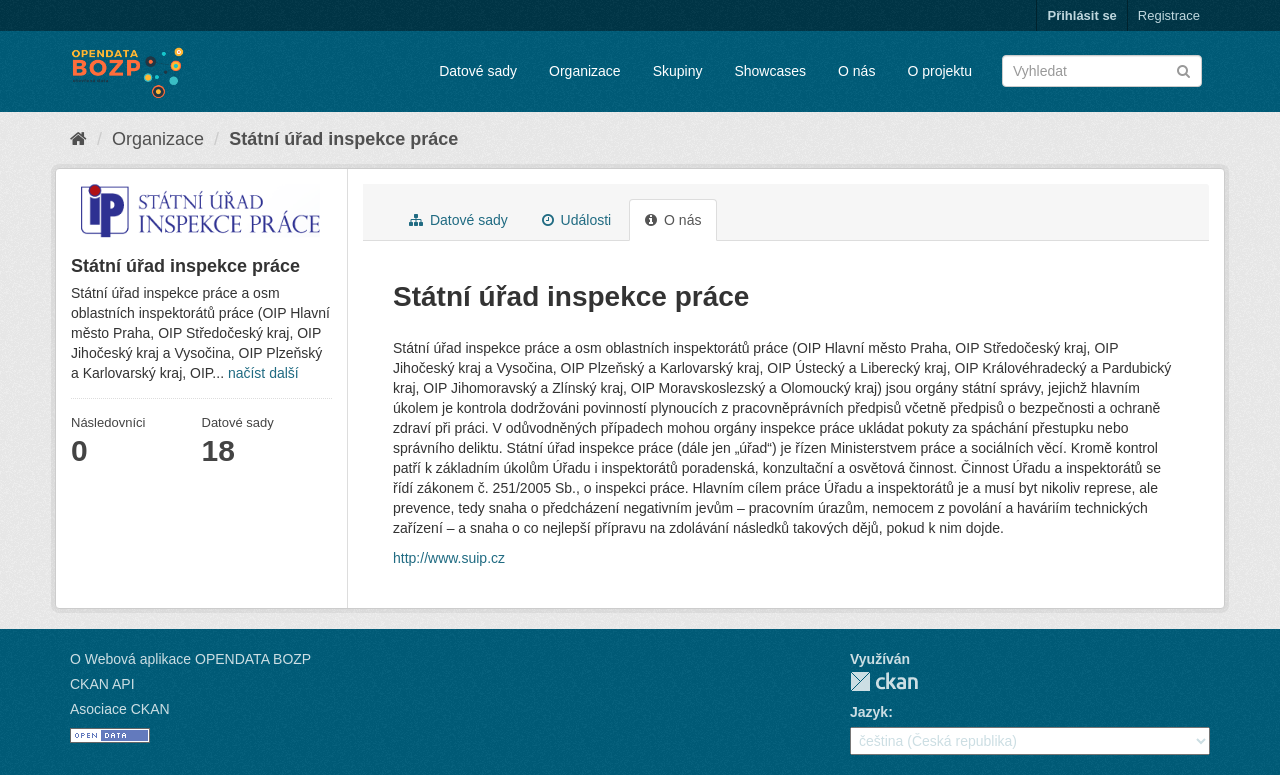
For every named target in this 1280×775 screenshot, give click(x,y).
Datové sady (478, 71)
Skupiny (678, 71)
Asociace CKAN (120, 709)
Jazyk (869, 712)
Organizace (585, 71)
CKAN (884, 681)
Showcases (770, 71)
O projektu (939, 71)
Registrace (1169, 15)
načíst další (263, 373)
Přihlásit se (1081, 15)
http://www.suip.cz (449, 558)
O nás (856, 71)
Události (576, 220)
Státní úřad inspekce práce (343, 139)
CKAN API (102, 684)
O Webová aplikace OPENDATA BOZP (190, 659)
